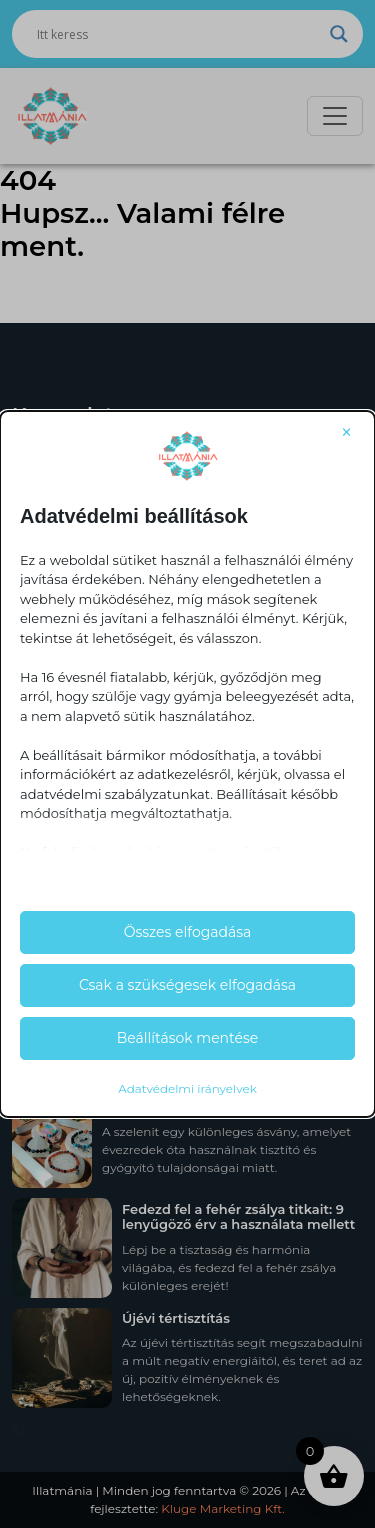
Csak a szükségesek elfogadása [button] (187, 985)
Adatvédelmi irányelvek (187, 1088)
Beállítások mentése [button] (188, 1038)
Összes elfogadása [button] (188, 932)
